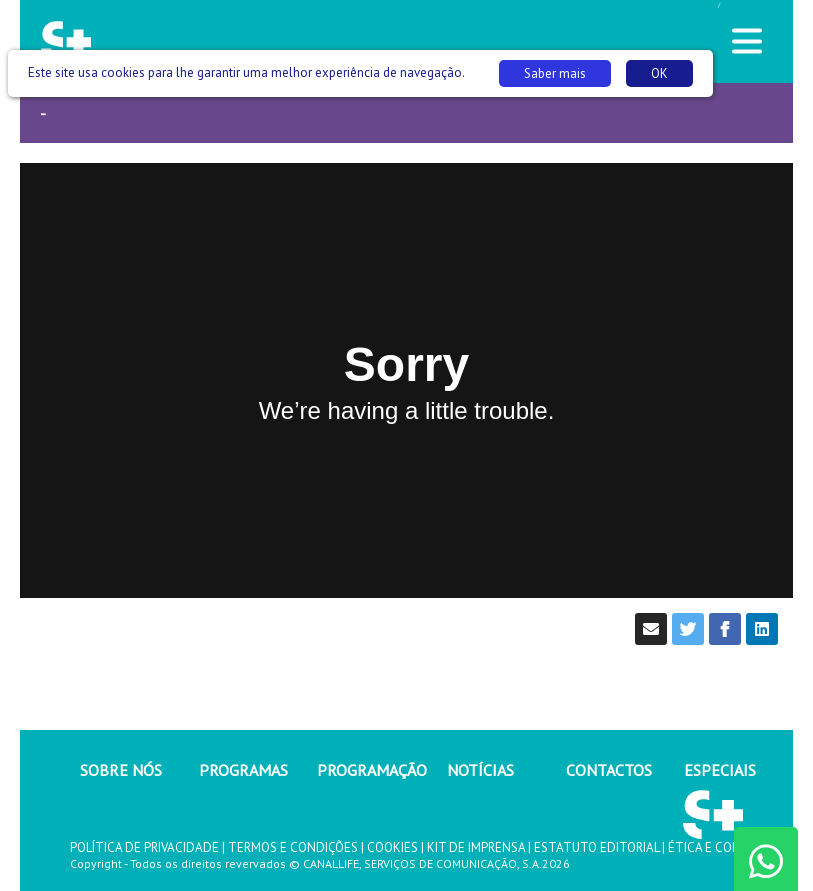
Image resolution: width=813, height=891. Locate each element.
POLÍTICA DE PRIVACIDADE (144, 847)
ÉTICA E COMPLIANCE (729, 847)
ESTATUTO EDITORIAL (596, 847)
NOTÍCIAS (480, 770)
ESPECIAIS (720, 770)
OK (659, 73)
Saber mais (555, 73)
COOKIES (392, 847)
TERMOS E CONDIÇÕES (293, 847)
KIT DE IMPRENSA (476, 847)
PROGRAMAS (243, 770)
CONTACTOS (609, 770)
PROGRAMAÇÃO (372, 770)
